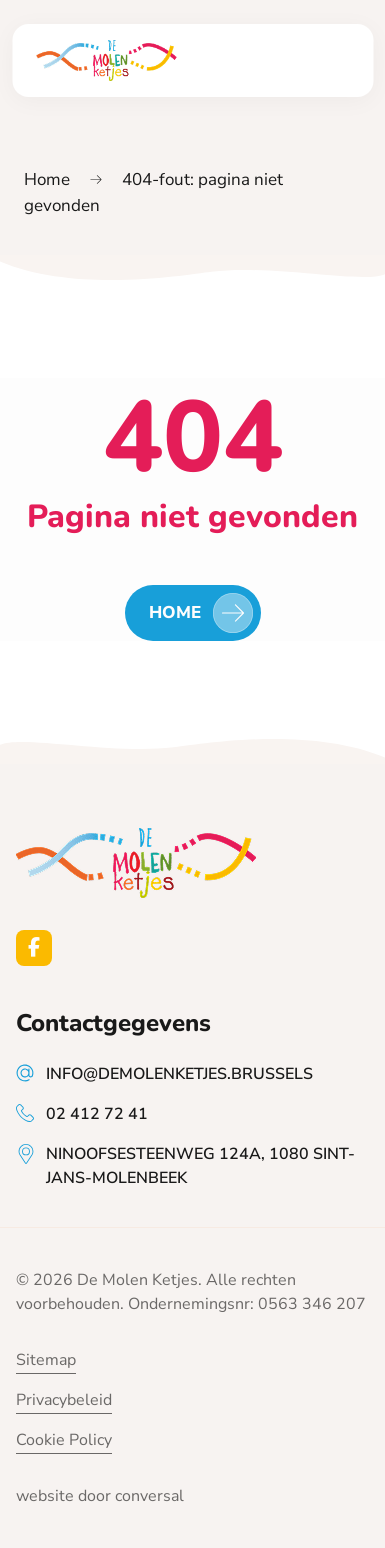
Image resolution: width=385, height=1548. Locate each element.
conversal (149, 1496)
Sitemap (46, 1360)
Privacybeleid (64, 1400)
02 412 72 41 (97, 1114)
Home (47, 179)
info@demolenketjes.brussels (179, 1074)
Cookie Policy (64, 1440)
